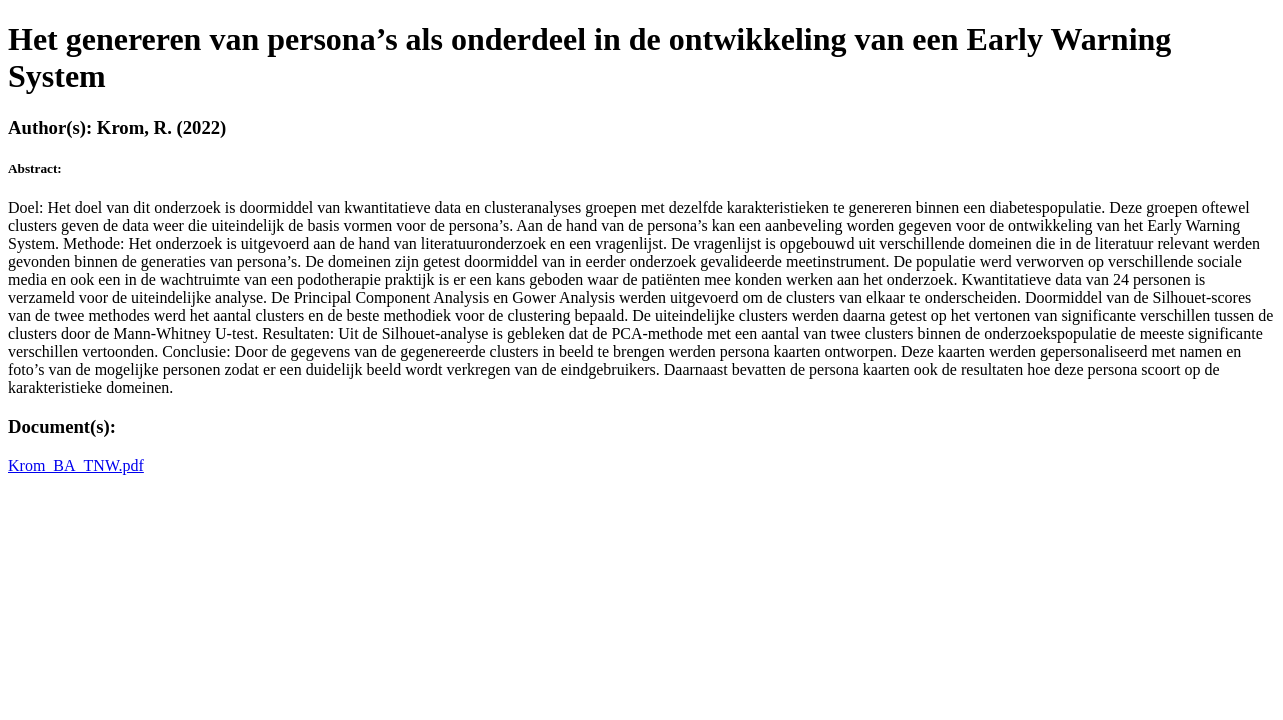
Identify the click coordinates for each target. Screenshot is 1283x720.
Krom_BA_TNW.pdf (76, 465)
